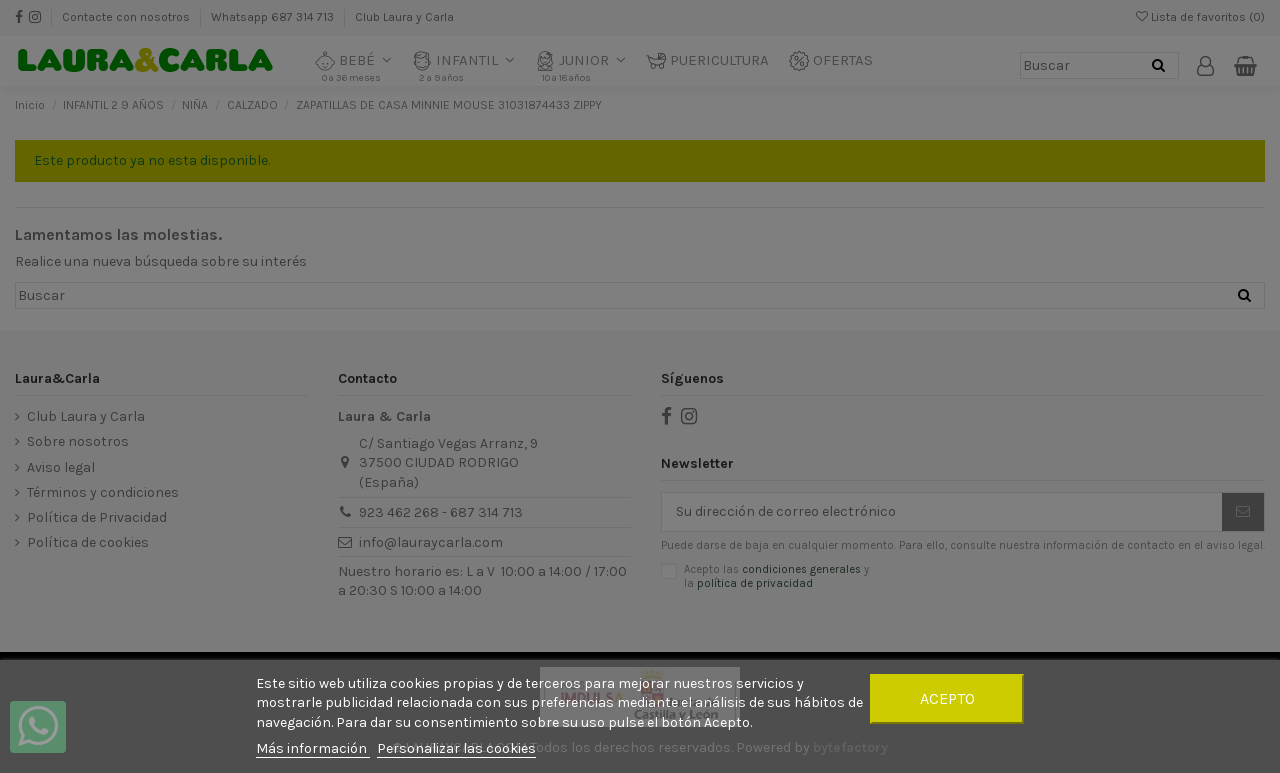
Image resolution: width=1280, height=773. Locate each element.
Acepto (947, 698)
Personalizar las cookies (456, 748)
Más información (313, 748)
